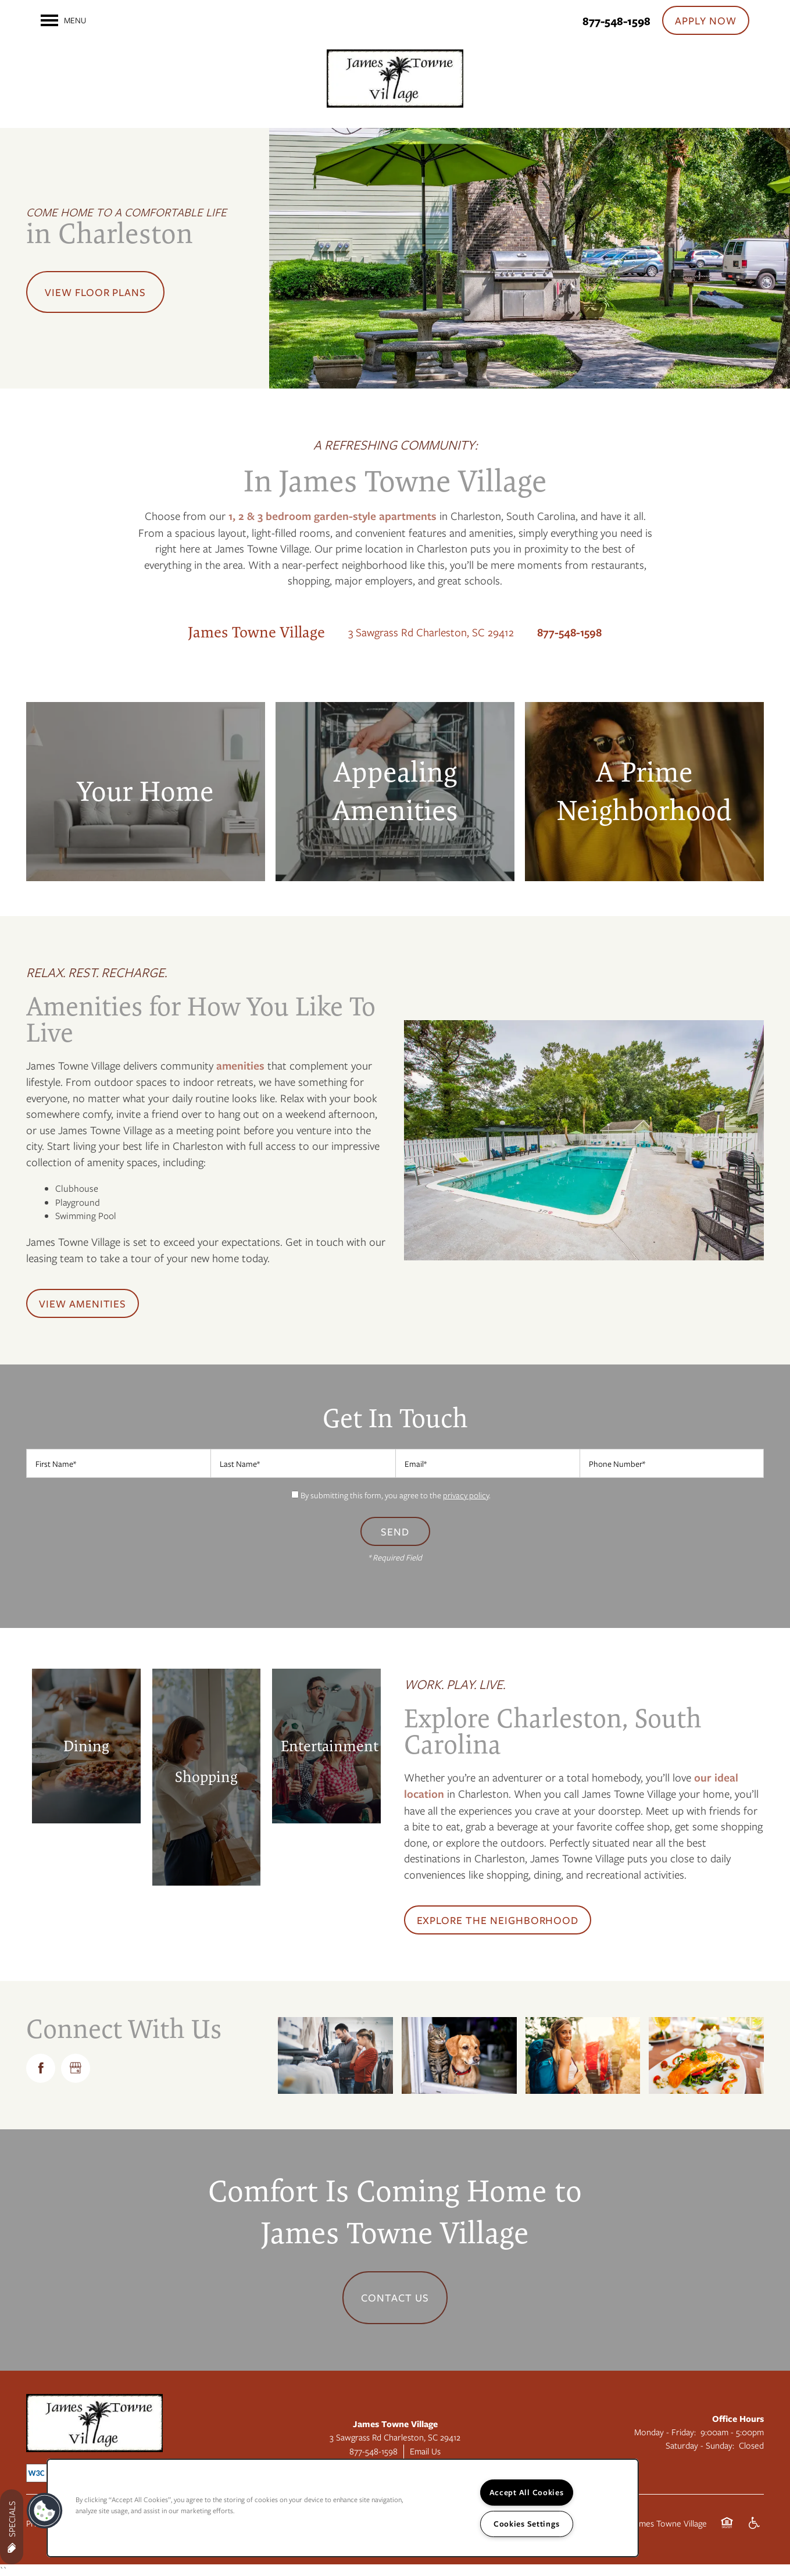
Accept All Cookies (526, 2492)
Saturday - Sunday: (700, 2445)
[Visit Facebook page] (40, 2068)
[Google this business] (75, 2068)
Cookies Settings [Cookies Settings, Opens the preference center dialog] (527, 2523)
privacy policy (466, 1495)
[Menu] (63, 20)
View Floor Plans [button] (95, 292)
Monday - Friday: (665, 2432)
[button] (705, 20)
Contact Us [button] (395, 2297)
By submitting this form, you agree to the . (396, 1495)
